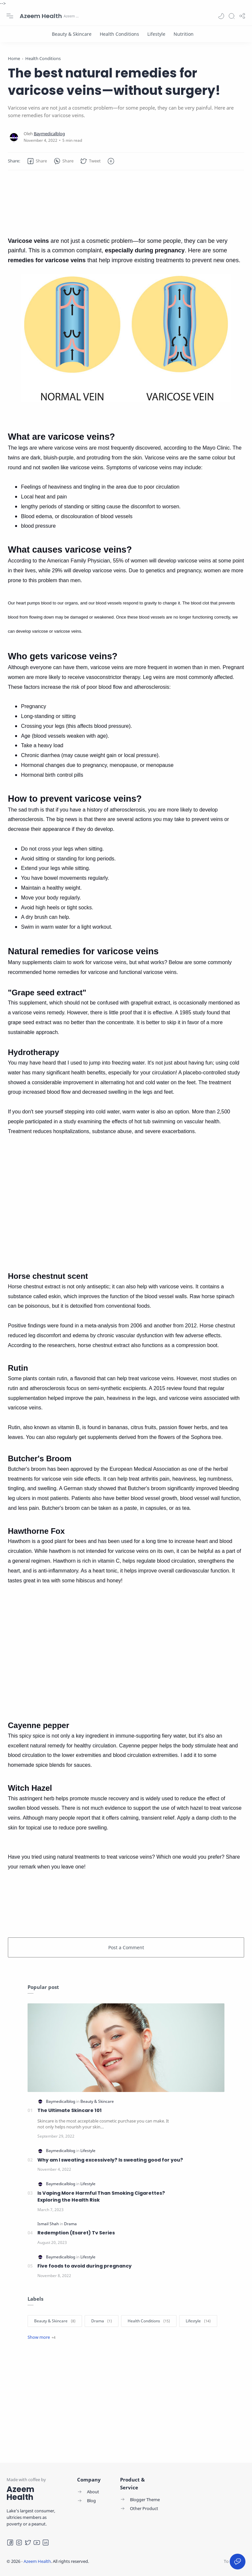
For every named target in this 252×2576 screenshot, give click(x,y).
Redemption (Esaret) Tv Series (76, 2232)
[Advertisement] (126, 203)
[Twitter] (28, 2542)
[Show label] (41, 2337)
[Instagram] (19, 2542)
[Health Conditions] (119, 34)
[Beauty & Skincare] (72, 34)
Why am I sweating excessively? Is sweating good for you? (110, 2160)
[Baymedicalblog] (49, 134)
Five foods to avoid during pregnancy (84, 2266)
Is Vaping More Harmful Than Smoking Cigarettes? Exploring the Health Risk (101, 2197)
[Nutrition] (184, 34)
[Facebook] (10, 2542)
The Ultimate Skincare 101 (69, 2110)
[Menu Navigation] (10, 16)
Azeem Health (41, 16)
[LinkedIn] (45, 2542)
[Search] (231, 16)
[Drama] (70, 2224)
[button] (221, 16)
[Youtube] (36, 2542)
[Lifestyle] (156, 34)
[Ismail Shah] (48, 2224)
